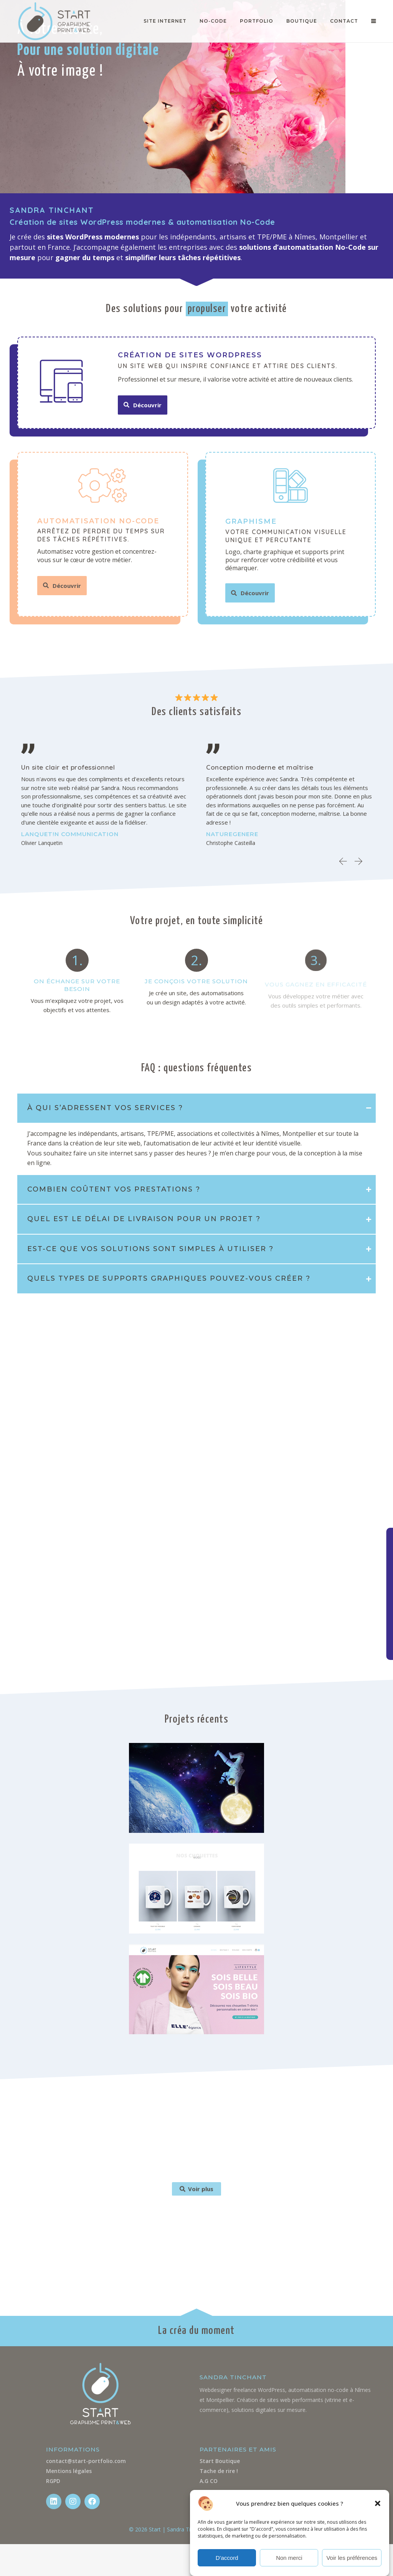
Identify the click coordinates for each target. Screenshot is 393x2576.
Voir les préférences (351, 2557)
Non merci (289, 2557)
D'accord (227, 2557)
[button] (377, 2503)
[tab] (196, 1108)
